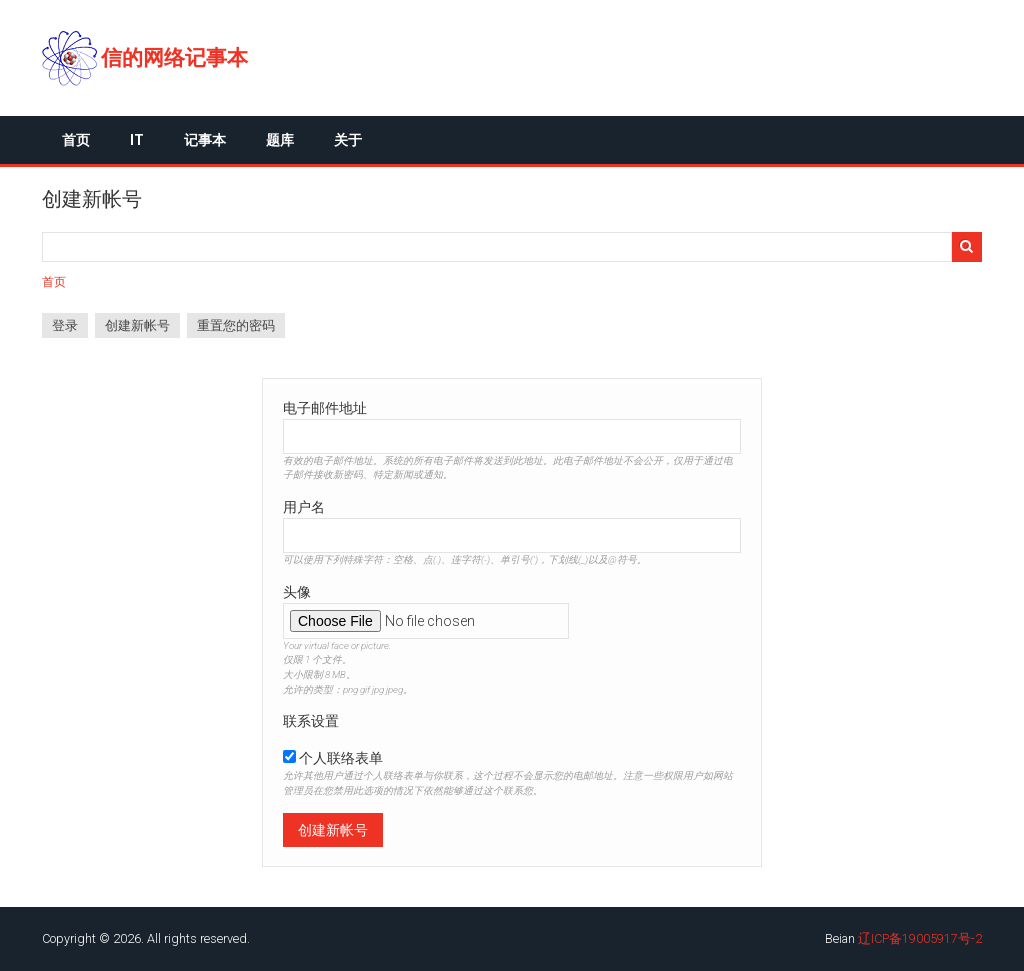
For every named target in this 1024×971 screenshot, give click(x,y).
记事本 (205, 140)
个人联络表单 (341, 758)
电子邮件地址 (325, 408)
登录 (65, 325)
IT (137, 140)
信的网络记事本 (174, 58)
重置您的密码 (236, 325)
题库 (280, 140)
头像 (297, 592)
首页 (76, 140)
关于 (348, 140)
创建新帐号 (142, 328)
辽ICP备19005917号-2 (920, 938)
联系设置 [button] (311, 721)
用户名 (304, 507)
